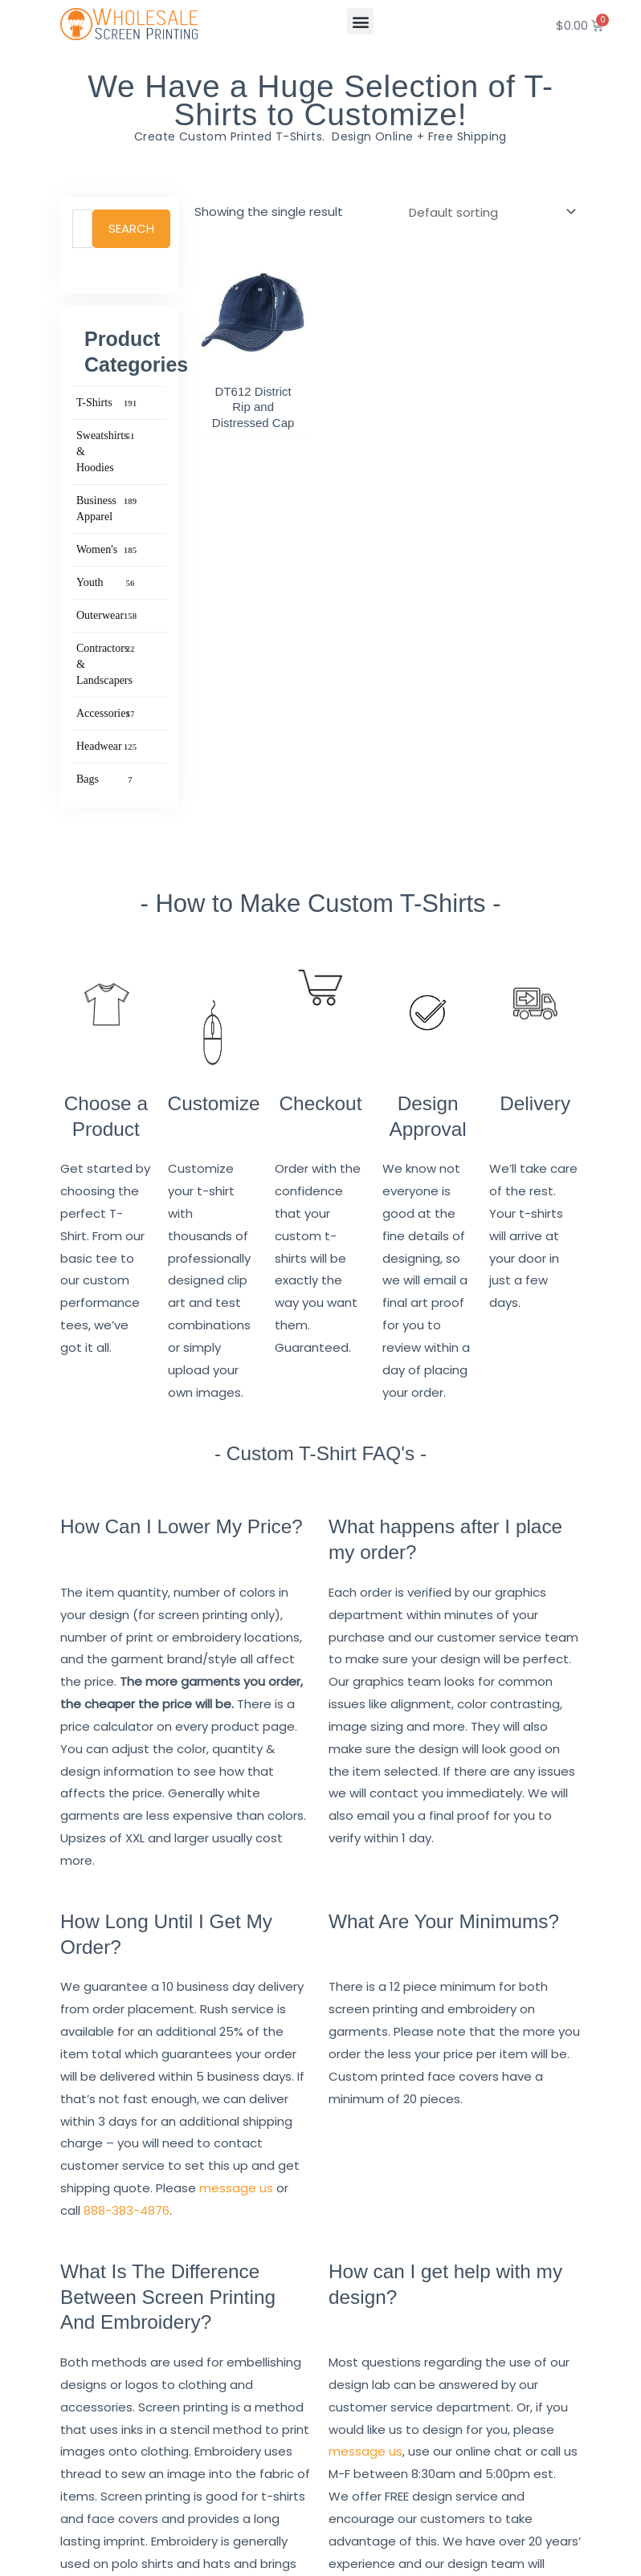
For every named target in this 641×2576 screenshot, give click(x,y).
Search (131, 228)
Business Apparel (107, 508)
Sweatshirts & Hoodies (107, 451)
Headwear (107, 747)
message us (236, 2187)
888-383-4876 (126, 2210)
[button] (360, 21)
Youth (107, 583)
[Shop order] (489, 211)
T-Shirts (107, 403)
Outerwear (107, 616)
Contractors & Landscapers (107, 663)
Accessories (107, 714)
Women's (107, 550)
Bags (107, 779)
